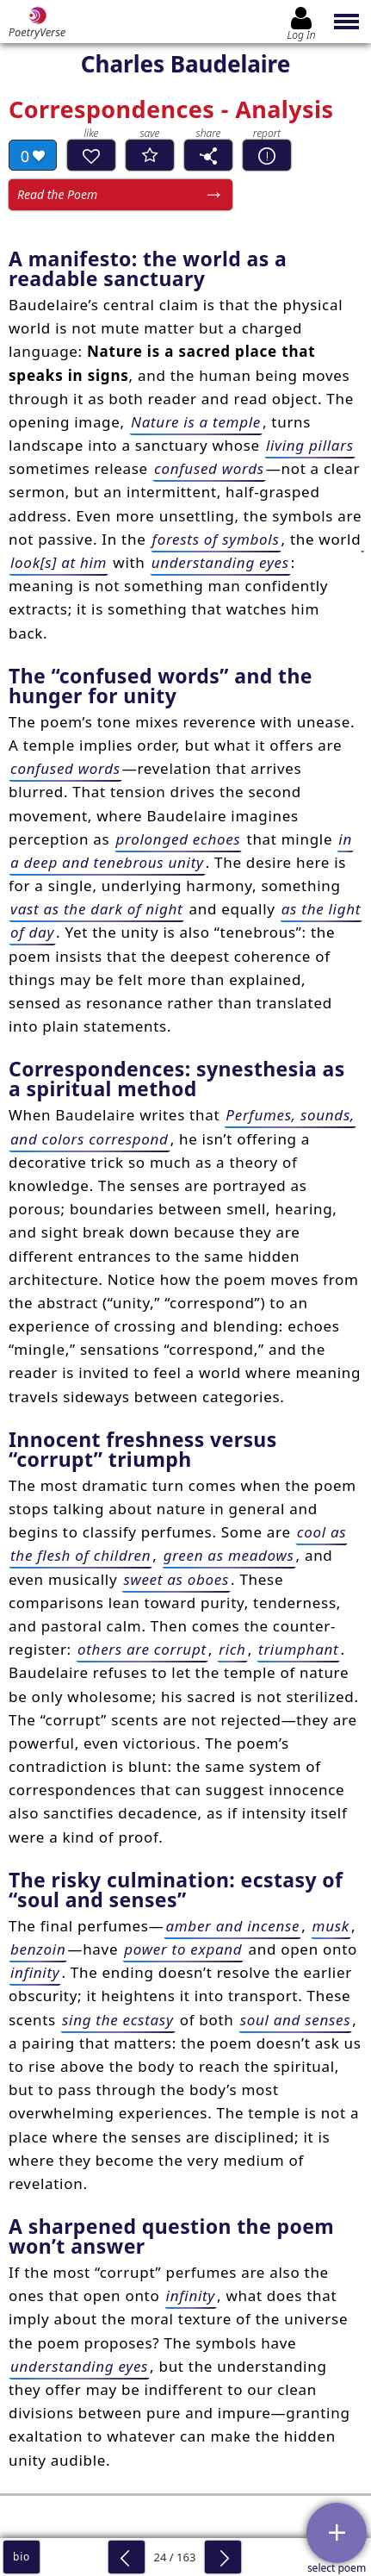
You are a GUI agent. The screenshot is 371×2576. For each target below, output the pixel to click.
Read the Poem (57, 194)
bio (21, 2556)
